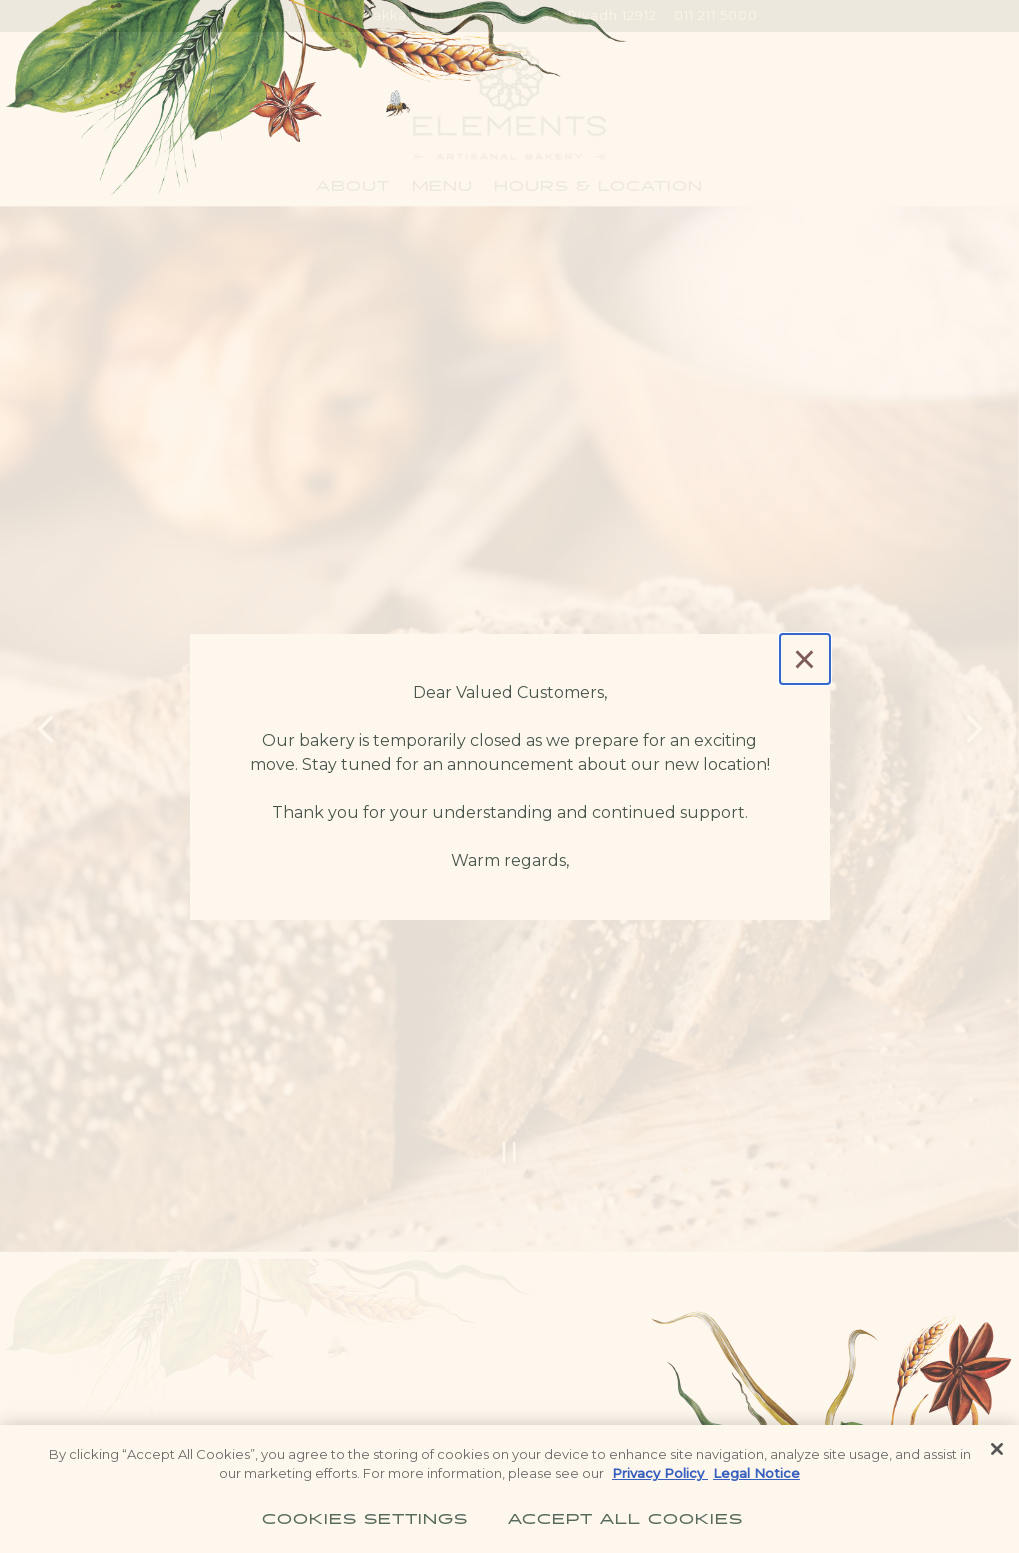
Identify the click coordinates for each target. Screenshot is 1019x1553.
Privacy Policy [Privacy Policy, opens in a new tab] (660, 1473)
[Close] (805, 659)
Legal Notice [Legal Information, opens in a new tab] (756, 1473)
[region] (509, 1489)
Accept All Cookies (625, 1515)
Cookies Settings (365, 1515)
